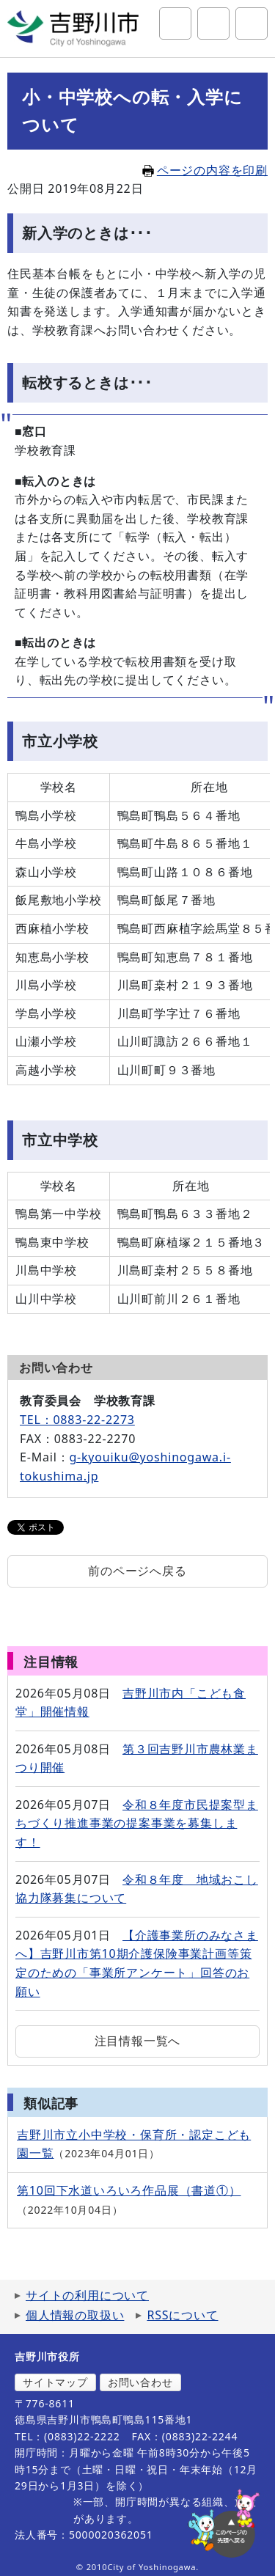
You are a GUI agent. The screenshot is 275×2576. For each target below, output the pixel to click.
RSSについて (182, 2315)
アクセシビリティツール (213, 23)
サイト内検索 (175, 23)
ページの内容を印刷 (205, 170)
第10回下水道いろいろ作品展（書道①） (129, 2190)
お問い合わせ (140, 2382)
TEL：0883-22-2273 (77, 1420)
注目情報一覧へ (138, 2041)
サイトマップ (55, 2382)
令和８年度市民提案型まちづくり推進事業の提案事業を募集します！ (136, 1823)
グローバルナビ (251, 23)
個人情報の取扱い (75, 2315)
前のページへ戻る (137, 1571)
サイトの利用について (87, 2295)
